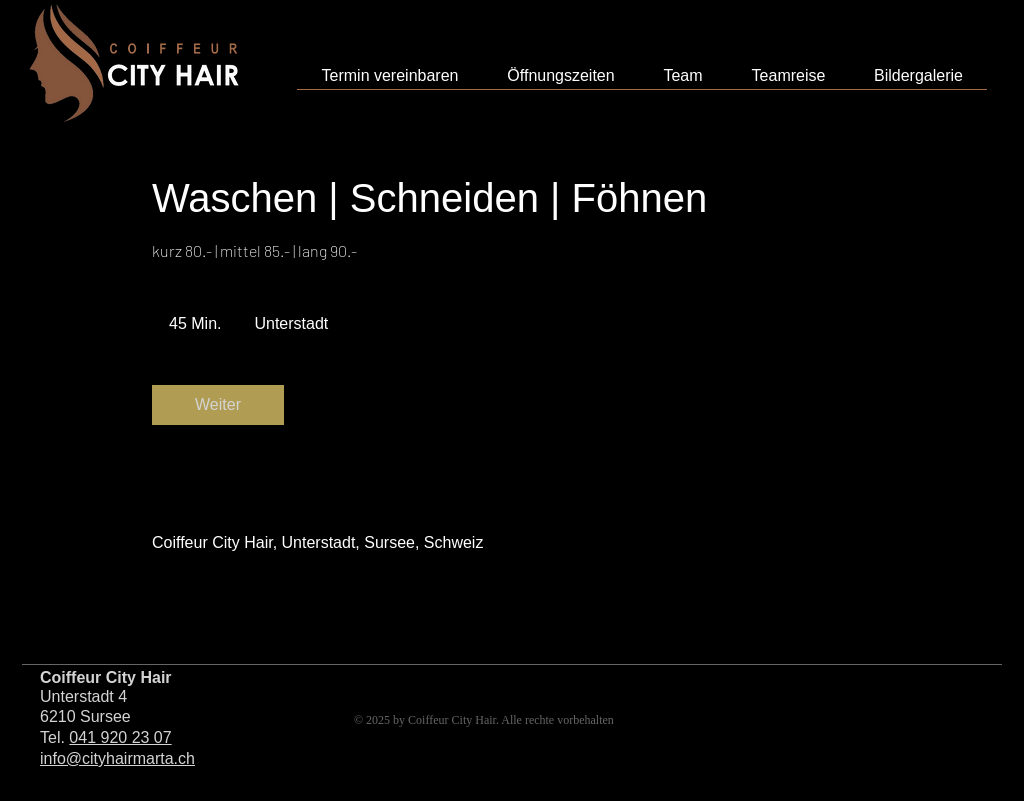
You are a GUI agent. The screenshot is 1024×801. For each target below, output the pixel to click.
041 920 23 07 (120, 737)
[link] (218, 405)
